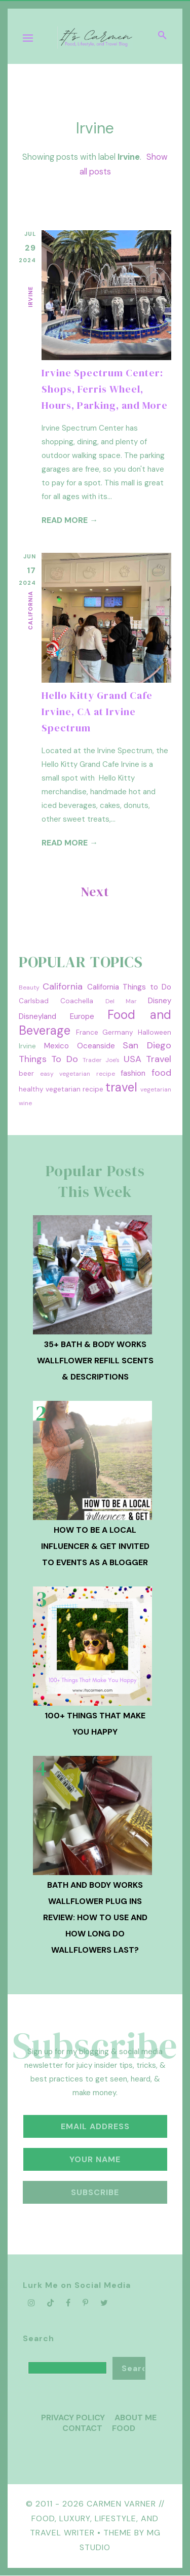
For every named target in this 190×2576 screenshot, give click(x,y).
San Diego (147, 1045)
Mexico (56, 1046)
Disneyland (37, 1016)
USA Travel (147, 1059)
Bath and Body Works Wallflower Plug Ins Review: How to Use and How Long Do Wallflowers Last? (95, 1917)
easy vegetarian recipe (77, 1074)
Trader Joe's (101, 1060)
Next (95, 891)
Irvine (30, 296)
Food (123, 2428)
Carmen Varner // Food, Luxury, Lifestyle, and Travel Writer (97, 2518)
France (87, 1032)
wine (25, 1103)
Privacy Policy (73, 2417)
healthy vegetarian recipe (61, 1089)
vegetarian (155, 1089)
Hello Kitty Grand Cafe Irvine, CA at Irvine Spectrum (97, 711)
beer (26, 1073)
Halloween (154, 1032)
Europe (82, 1016)
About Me (136, 2417)
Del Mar (121, 1001)
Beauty (29, 987)
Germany (117, 1032)
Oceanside (96, 1046)
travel (121, 1087)
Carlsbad (34, 1001)
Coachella (76, 1001)
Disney (159, 1001)
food (161, 1073)
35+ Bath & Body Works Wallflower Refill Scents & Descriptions (95, 1360)
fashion (133, 1073)
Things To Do (48, 1059)
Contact (82, 2428)
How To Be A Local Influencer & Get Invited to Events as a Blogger (95, 1546)
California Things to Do (129, 987)
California (30, 610)
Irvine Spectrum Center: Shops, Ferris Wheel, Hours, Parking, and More (105, 389)
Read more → (70, 520)
